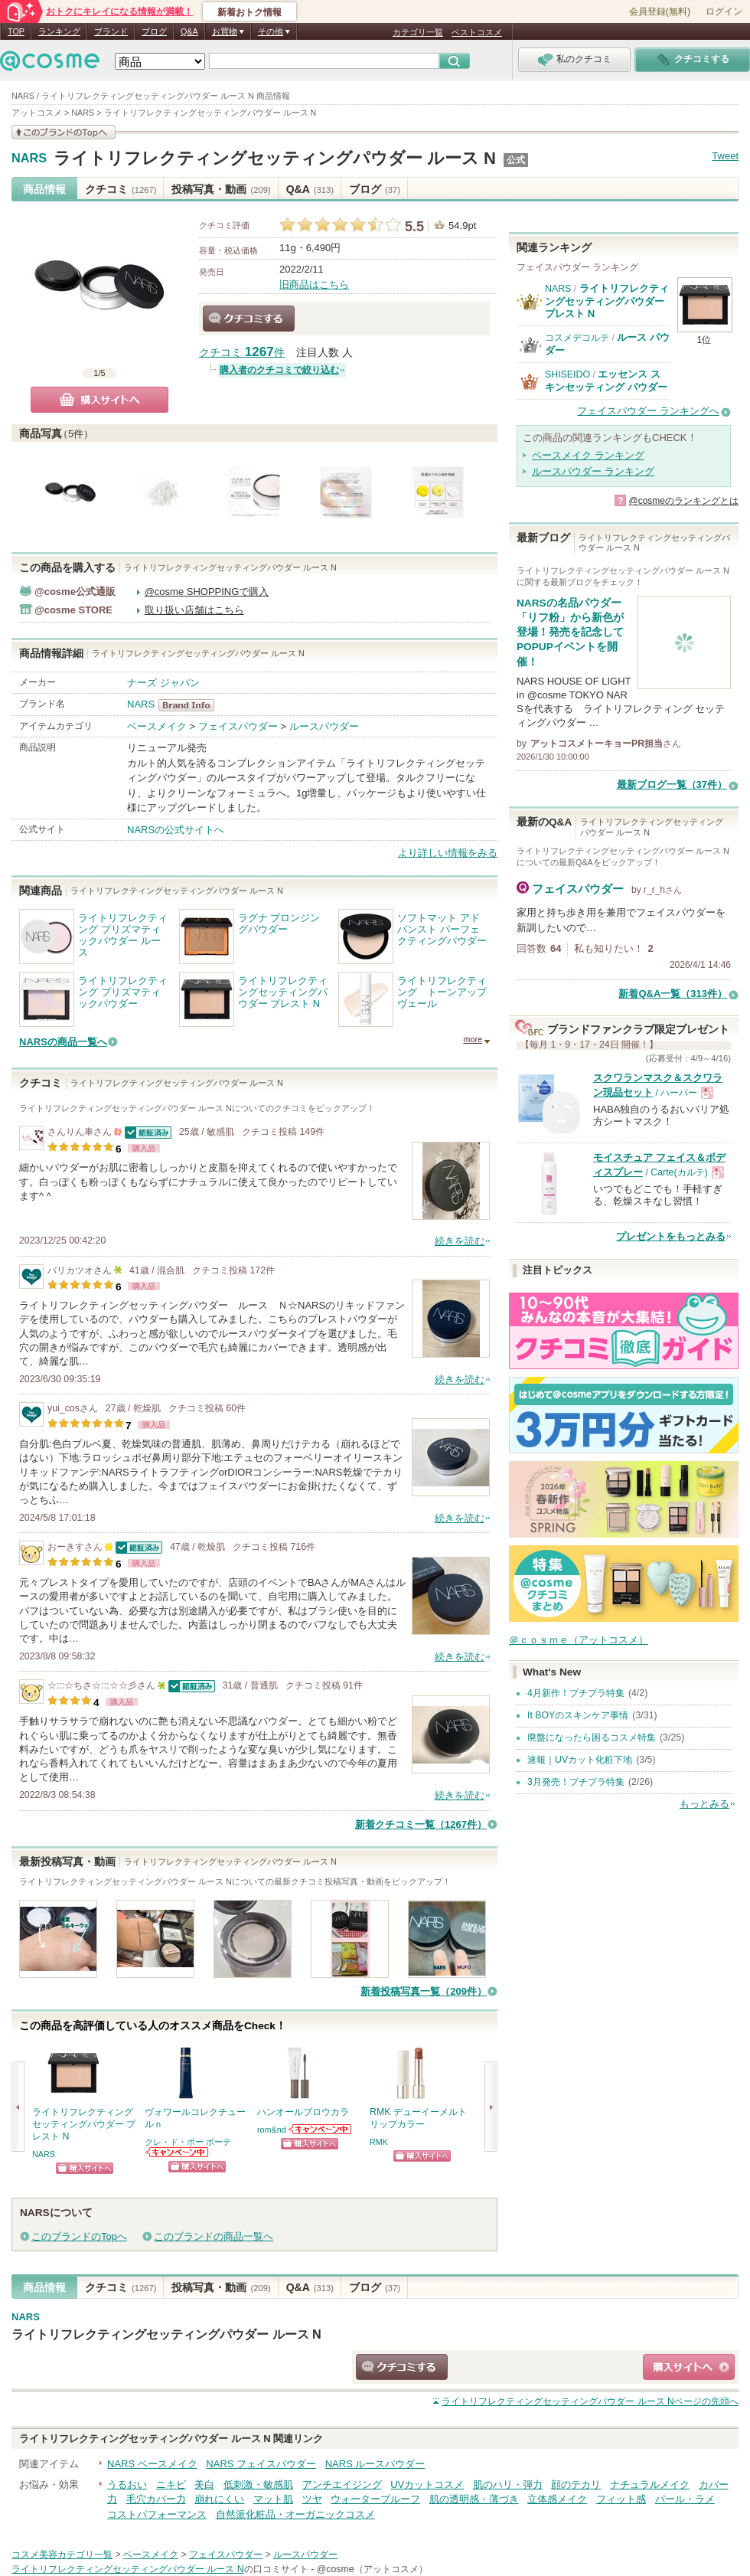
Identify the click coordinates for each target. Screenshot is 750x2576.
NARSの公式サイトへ (175, 829)
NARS (29, 158)
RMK (379, 2141)
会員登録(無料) (659, 11)
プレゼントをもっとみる (671, 1236)
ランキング (59, 31)
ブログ (154, 31)
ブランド (111, 31)
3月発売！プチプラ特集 (575, 1782)
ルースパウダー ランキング (593, 471)
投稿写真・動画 (220, 189)
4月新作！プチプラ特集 (575, 1693)
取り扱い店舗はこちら (194, 610)
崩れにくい (219, 2499)
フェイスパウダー (238, 726)
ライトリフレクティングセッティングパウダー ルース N (275, 158)
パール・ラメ (685, 2499)
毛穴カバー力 (156, 2499)
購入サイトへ (99, 400)
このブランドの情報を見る (63, 132)
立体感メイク (557, 2499)
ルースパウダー (324, 726)
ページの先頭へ (590, 2401)
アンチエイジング (342, 2484)
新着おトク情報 (249, 12)
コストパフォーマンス (157, 2514)
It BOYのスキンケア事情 (577, 1715)
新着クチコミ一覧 (421, 1824)
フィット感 (621, 2499)
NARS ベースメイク (152, 2464)
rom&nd (271, 2129)
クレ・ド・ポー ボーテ (188, 2141)
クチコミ (120, 189)
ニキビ (171, 2484)
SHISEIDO (567, 374)
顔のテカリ (576, 2484)
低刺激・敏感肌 (258, 2484)
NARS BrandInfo (190, 705)
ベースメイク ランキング (588, 455)
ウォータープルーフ (375, 2499)
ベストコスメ (477, 32)
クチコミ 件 (242, 352)
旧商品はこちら (314, 284)
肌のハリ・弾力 (508, 2484)
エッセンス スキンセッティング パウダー (606, 380)
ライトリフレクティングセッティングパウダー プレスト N (607, 301)
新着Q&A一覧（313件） (672, 993)
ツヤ (312, 2499)
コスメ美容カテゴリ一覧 (61, 2554)
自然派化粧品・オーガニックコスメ (295, 2514)
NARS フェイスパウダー (261, 2464)
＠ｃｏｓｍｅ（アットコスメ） (578, 1640)
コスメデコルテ (577, 337)
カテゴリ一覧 (418, 32)
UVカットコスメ (427, 2484)
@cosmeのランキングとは (683, 500)
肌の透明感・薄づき (474, 2499)
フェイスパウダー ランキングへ (648, 411)
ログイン (724, 11)
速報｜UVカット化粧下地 (579, 1759)
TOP (16, 31)
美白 (204, 2484)
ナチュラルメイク (650, 2484)
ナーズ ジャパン (163, 682)
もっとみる (704, 1803)
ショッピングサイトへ (84, 2168)
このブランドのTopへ (79, 2236)
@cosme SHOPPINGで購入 (207, 591)
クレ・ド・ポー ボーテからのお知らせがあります (177, 2152)
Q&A (189, 31)
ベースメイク (157, 726)
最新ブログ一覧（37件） (672, 784)
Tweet (725, 156)
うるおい (127, 2484)
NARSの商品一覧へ (63, 1042)
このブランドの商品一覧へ (213, 2236)
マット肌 (273, 2499)
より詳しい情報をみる (447, 852)
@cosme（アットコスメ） (372, 2569)
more (472, 1039)
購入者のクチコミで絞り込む (279, 369)
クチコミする (249, 319)
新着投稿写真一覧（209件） (423, 1991)
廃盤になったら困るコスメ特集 (591, 1737)
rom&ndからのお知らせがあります (321, 2129)
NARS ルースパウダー (375, 2464)
